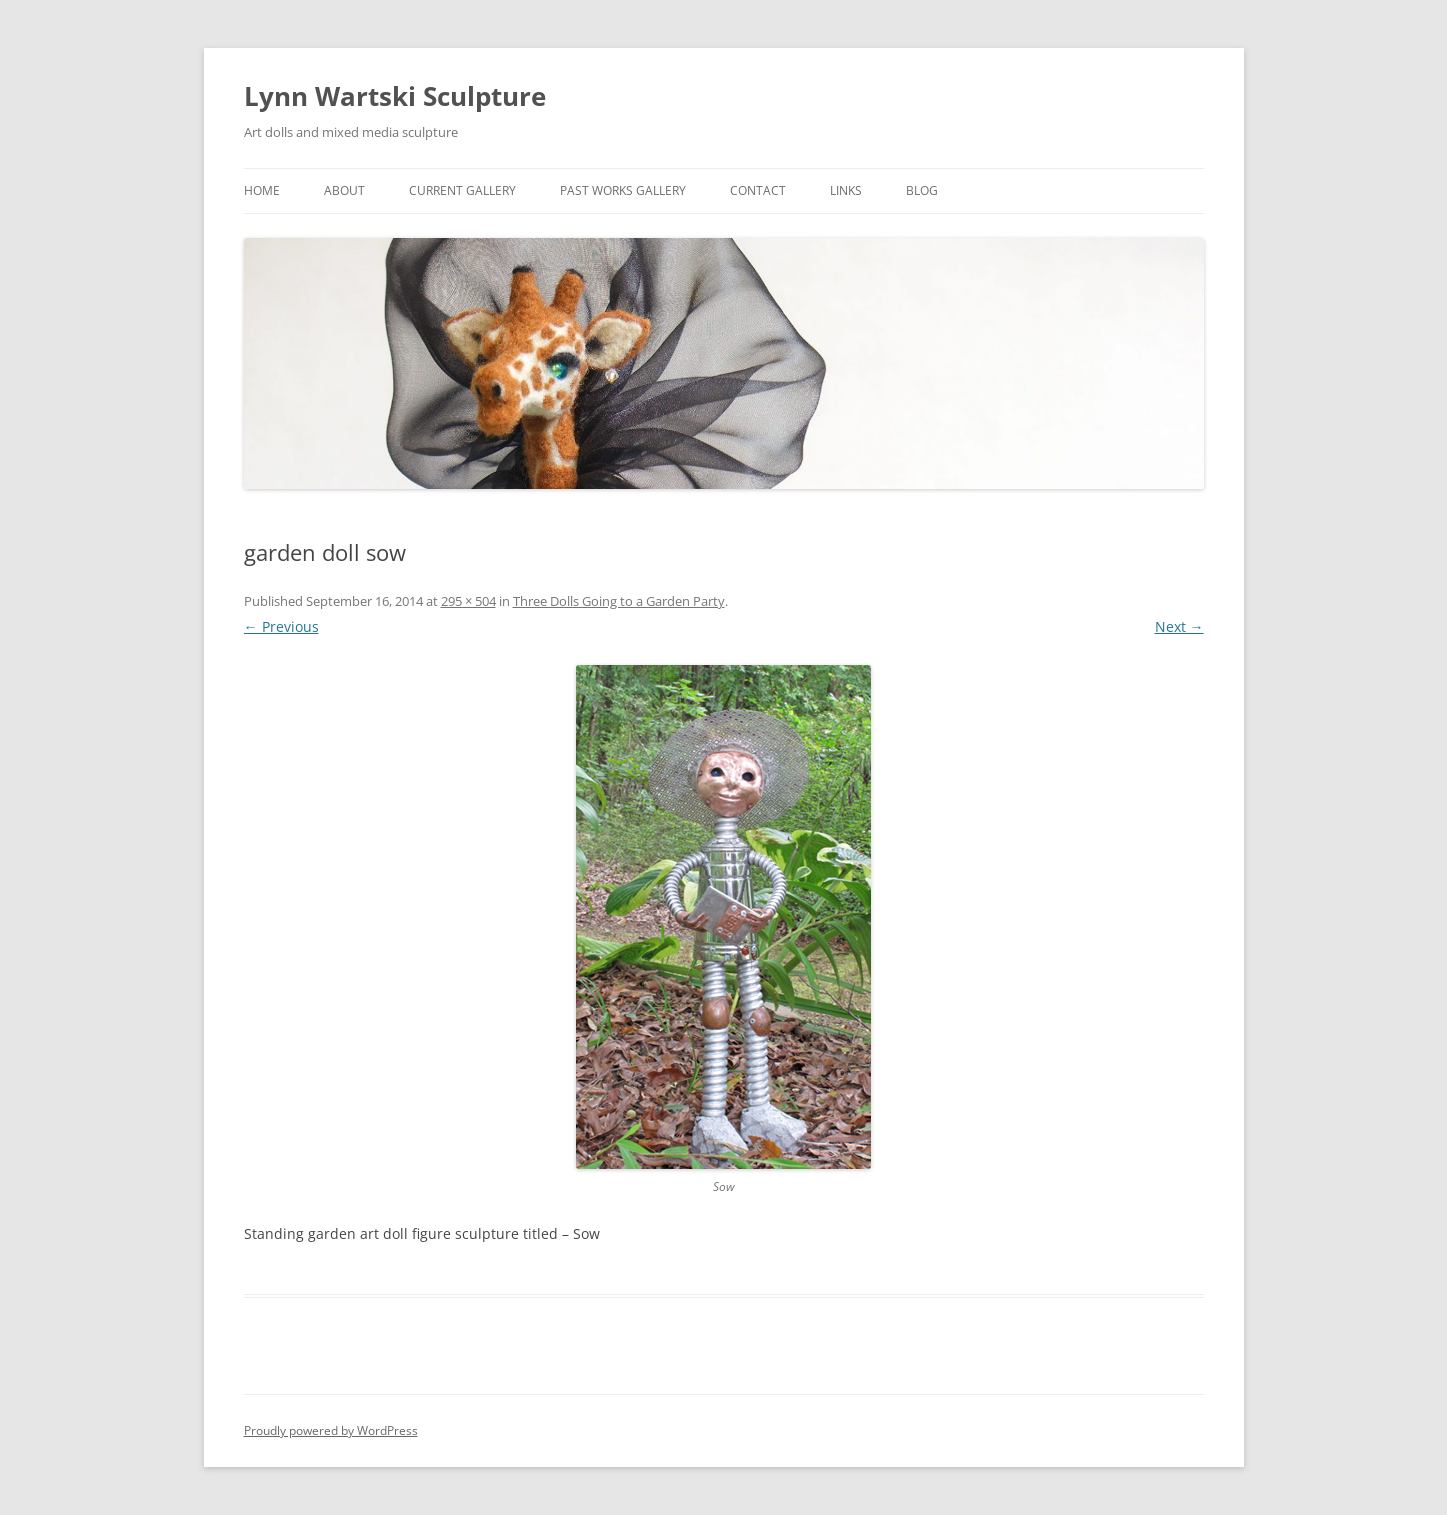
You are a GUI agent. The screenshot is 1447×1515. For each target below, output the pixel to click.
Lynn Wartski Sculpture (395, 96)
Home (262, 190)
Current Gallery (462, 190)
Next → (1179, 626)
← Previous (281, 626)
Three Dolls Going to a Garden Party (619, 601)
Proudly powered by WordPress (331, 1430)
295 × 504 (468, 601)
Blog (922, 190)
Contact (758, 190)
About (344, 190)
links (846, 190)
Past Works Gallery (623, 190)
